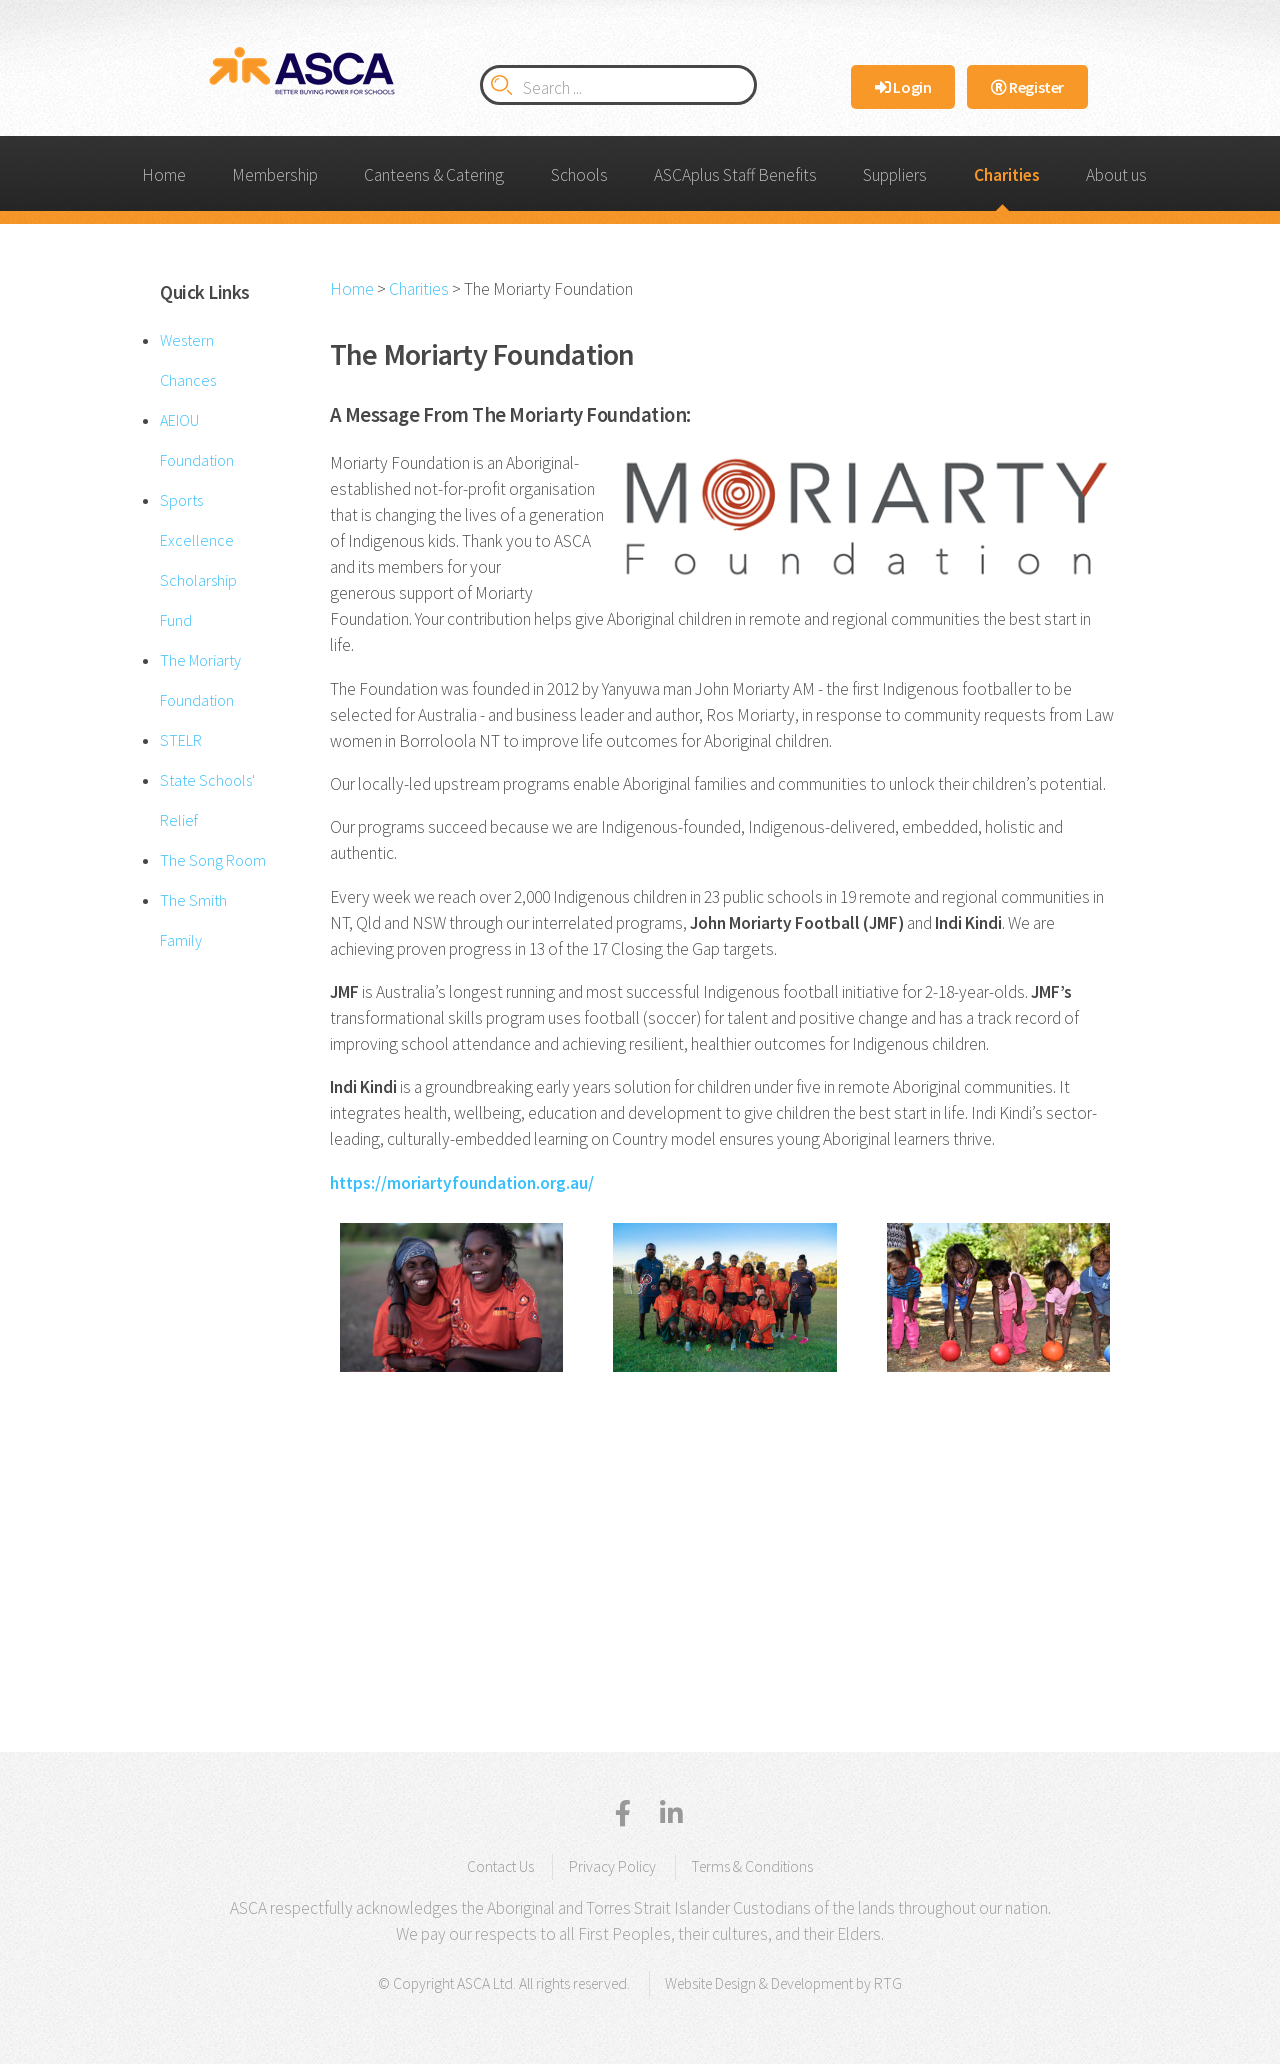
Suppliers (895, 175)
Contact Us (500, 1866)
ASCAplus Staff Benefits (735, 175)
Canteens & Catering (434, 175)
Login (903, 87)
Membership (275, 175)
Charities (1007, 175)
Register (1027, 87)
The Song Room (213, 860)
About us (1116, 175)
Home (164, 175)
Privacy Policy (612, 1866)
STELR (181, 740)
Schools (579, 175)
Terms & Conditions (752, 1866)
